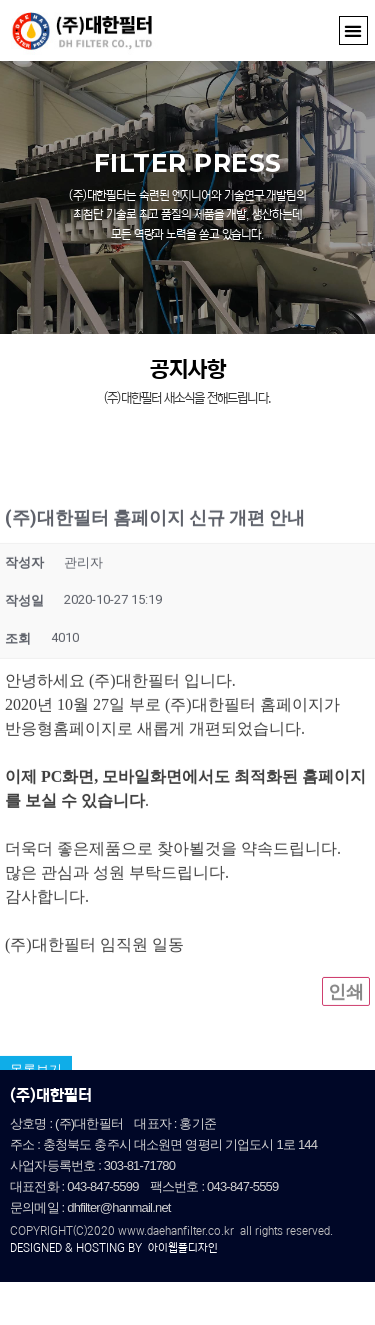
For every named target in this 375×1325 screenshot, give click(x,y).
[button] (353, 30)
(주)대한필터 (51, 1095)
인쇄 (346, 1017)
